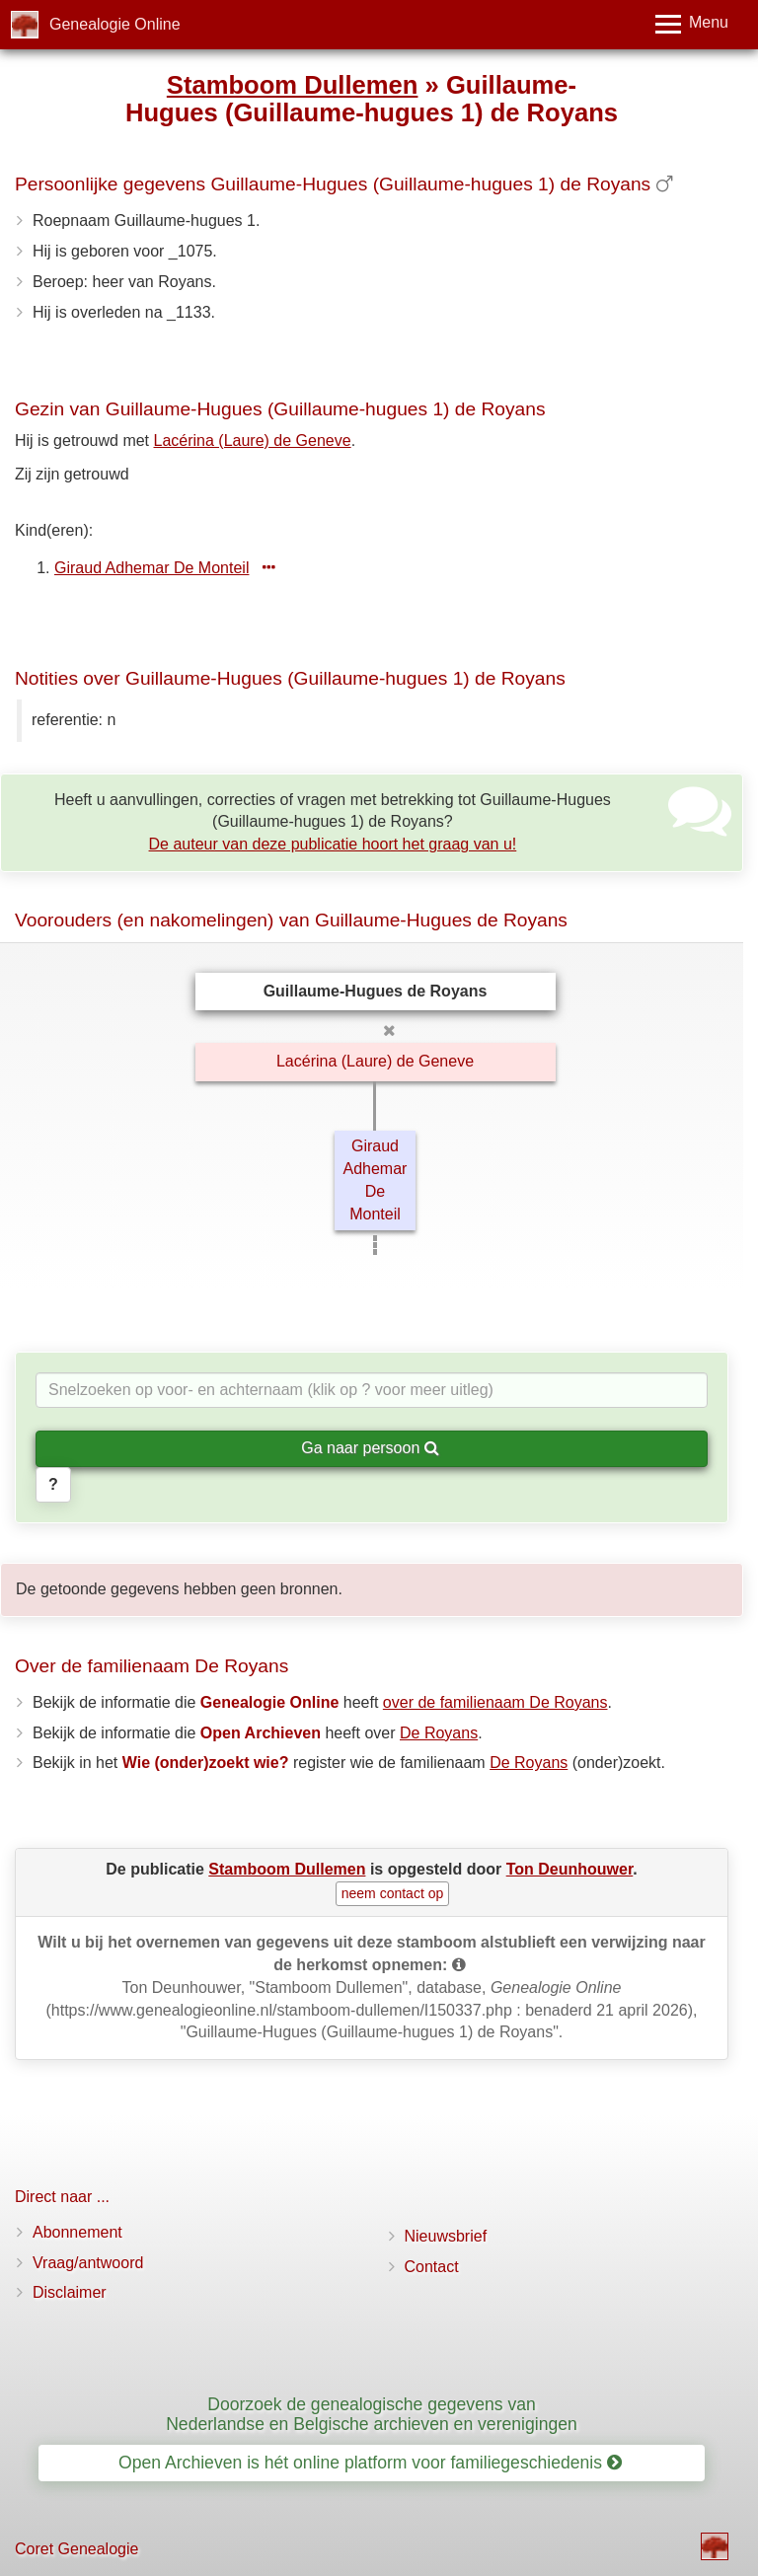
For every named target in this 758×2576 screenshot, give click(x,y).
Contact (432, 2266)
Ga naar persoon (370, 1447)
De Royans (439, 1733)
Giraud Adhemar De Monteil (151, 567)
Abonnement (77, 2232)
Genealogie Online (115, 24)
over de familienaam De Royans (495, 1702)
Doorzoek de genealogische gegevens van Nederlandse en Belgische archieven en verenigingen (371, 2413)
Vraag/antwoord (88, 2262)
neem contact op (392, 1893)
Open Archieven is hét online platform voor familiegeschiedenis (370, 2462)
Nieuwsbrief (446, 2236)
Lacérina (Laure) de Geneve (252, 440)
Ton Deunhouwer (570, 1869)
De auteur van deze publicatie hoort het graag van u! (333, 844)
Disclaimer (70, 2292)
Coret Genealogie (76, 2548)
